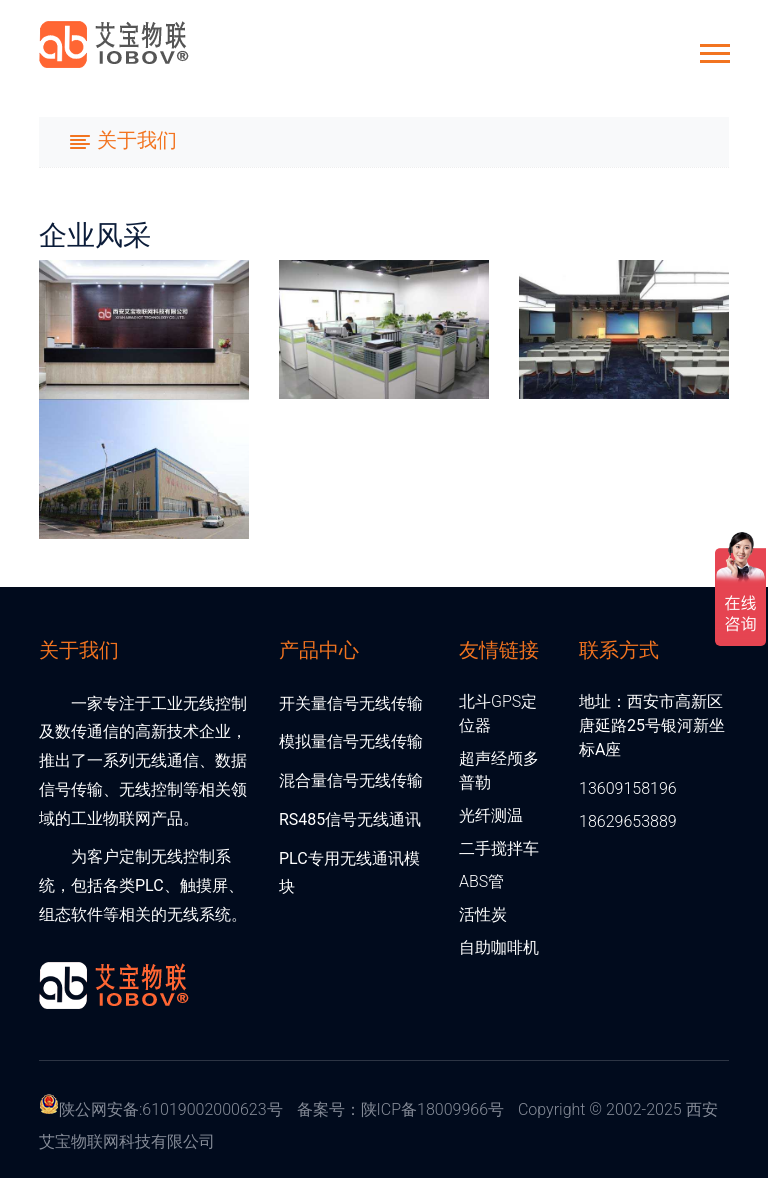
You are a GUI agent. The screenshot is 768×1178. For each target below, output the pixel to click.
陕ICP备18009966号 (433, 1109)
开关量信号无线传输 (351, 703)
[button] (713, 49)
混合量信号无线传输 (351, 780)
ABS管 (481, 881)
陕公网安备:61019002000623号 (171, 1109)
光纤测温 (491, 815)
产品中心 (319, 649)
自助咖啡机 (499, 947)
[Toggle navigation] (122, 142)
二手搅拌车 (499, 848)
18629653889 (628, 821)
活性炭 (483, 914)
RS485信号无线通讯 (350, 819)
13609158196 (628, 788)
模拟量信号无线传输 (351, 741)
